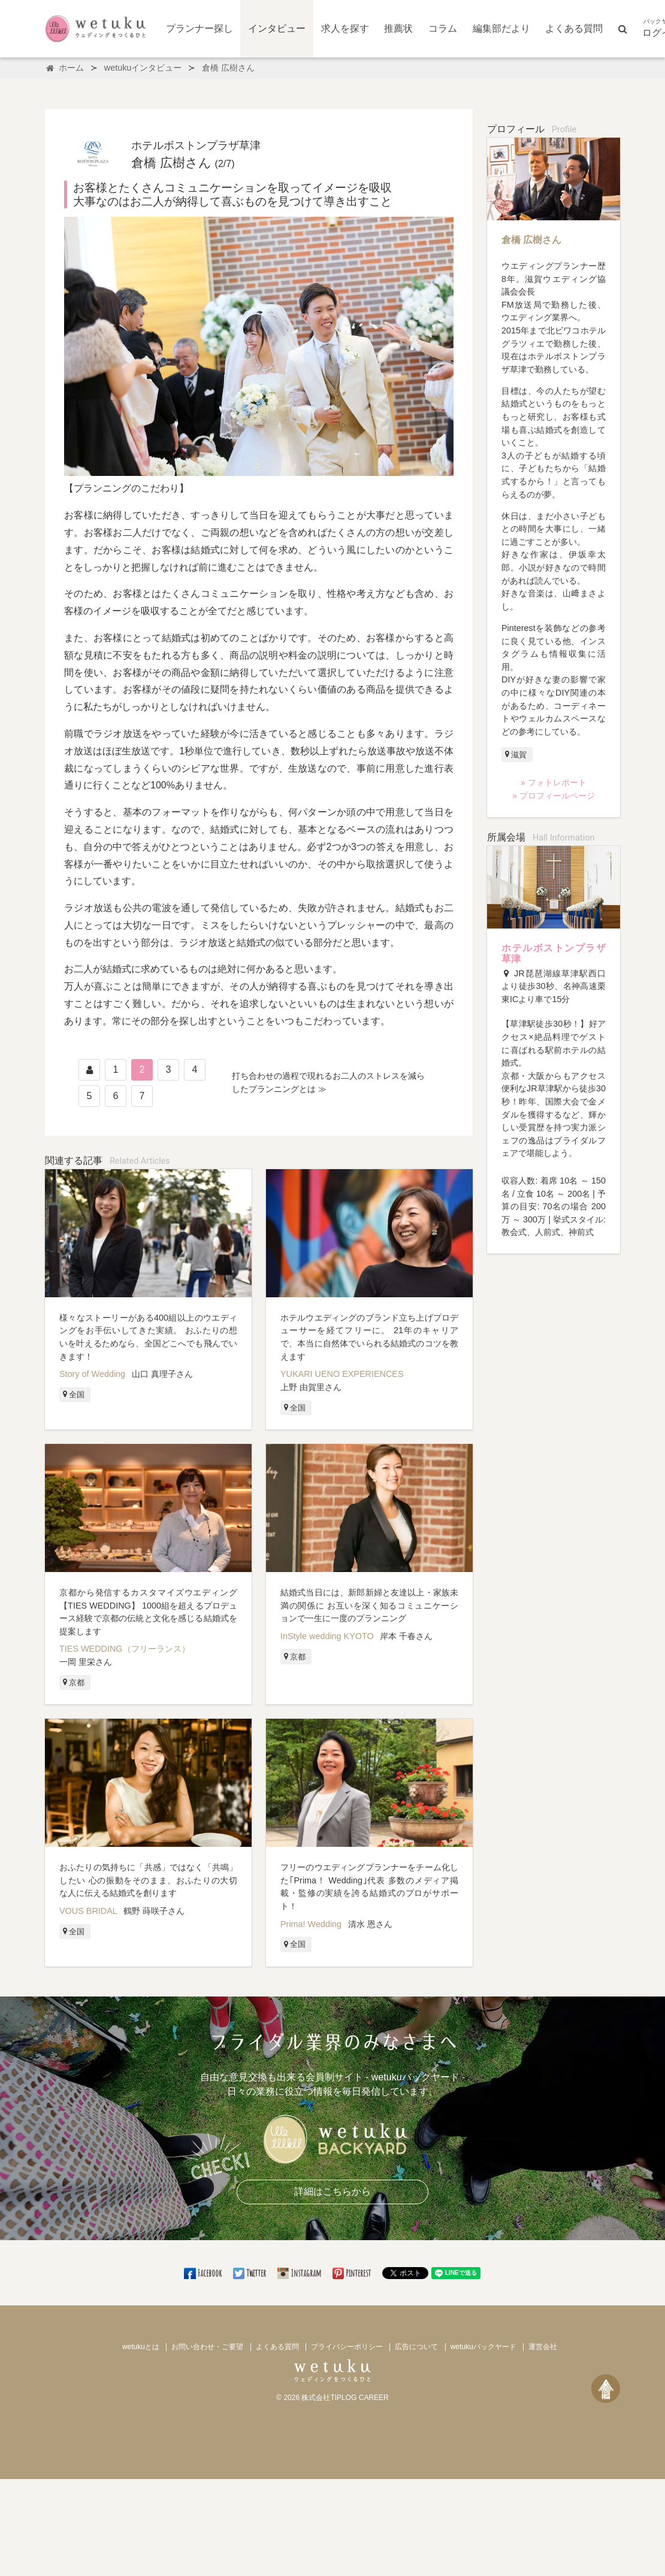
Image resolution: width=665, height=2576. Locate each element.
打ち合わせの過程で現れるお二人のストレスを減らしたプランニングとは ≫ (328, 1082)
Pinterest (352, 2273)
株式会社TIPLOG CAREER (344, 2397)
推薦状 (398, 28)
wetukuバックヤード (483, 2347)
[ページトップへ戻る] (605, 2388)
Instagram (300, 2273)
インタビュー (277, 28)
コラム (442, 28)
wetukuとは (140, 2347)
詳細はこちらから (332, 2191)
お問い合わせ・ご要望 (207, 2347)
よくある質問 (574, 28)
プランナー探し (199, 28)
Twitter (250, 2273)
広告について (416, 2347)
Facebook (203, 2273)
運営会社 (542, 2347)
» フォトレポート (554, 782)
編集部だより (501, 28)
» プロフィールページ (553, 795)
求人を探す (345, 28)
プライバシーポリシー (347, 2347)
